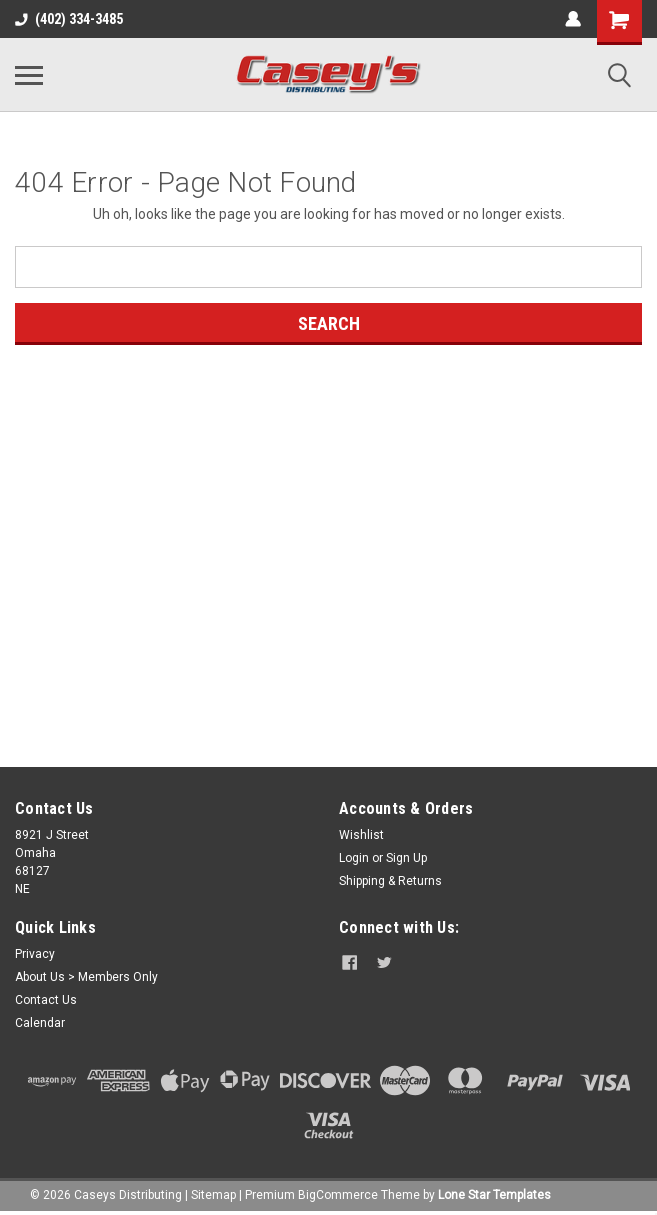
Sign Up (406, 858)
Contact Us (46, 1000)
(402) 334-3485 (69, 19)
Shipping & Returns (390, 881)
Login (354, 858)
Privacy (35, 954)
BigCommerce (338, 1195)
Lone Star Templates (494, 1195)
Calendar (40, 1023)
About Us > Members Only (86, 977)
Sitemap (213, 1195)
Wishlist (361, 835)
